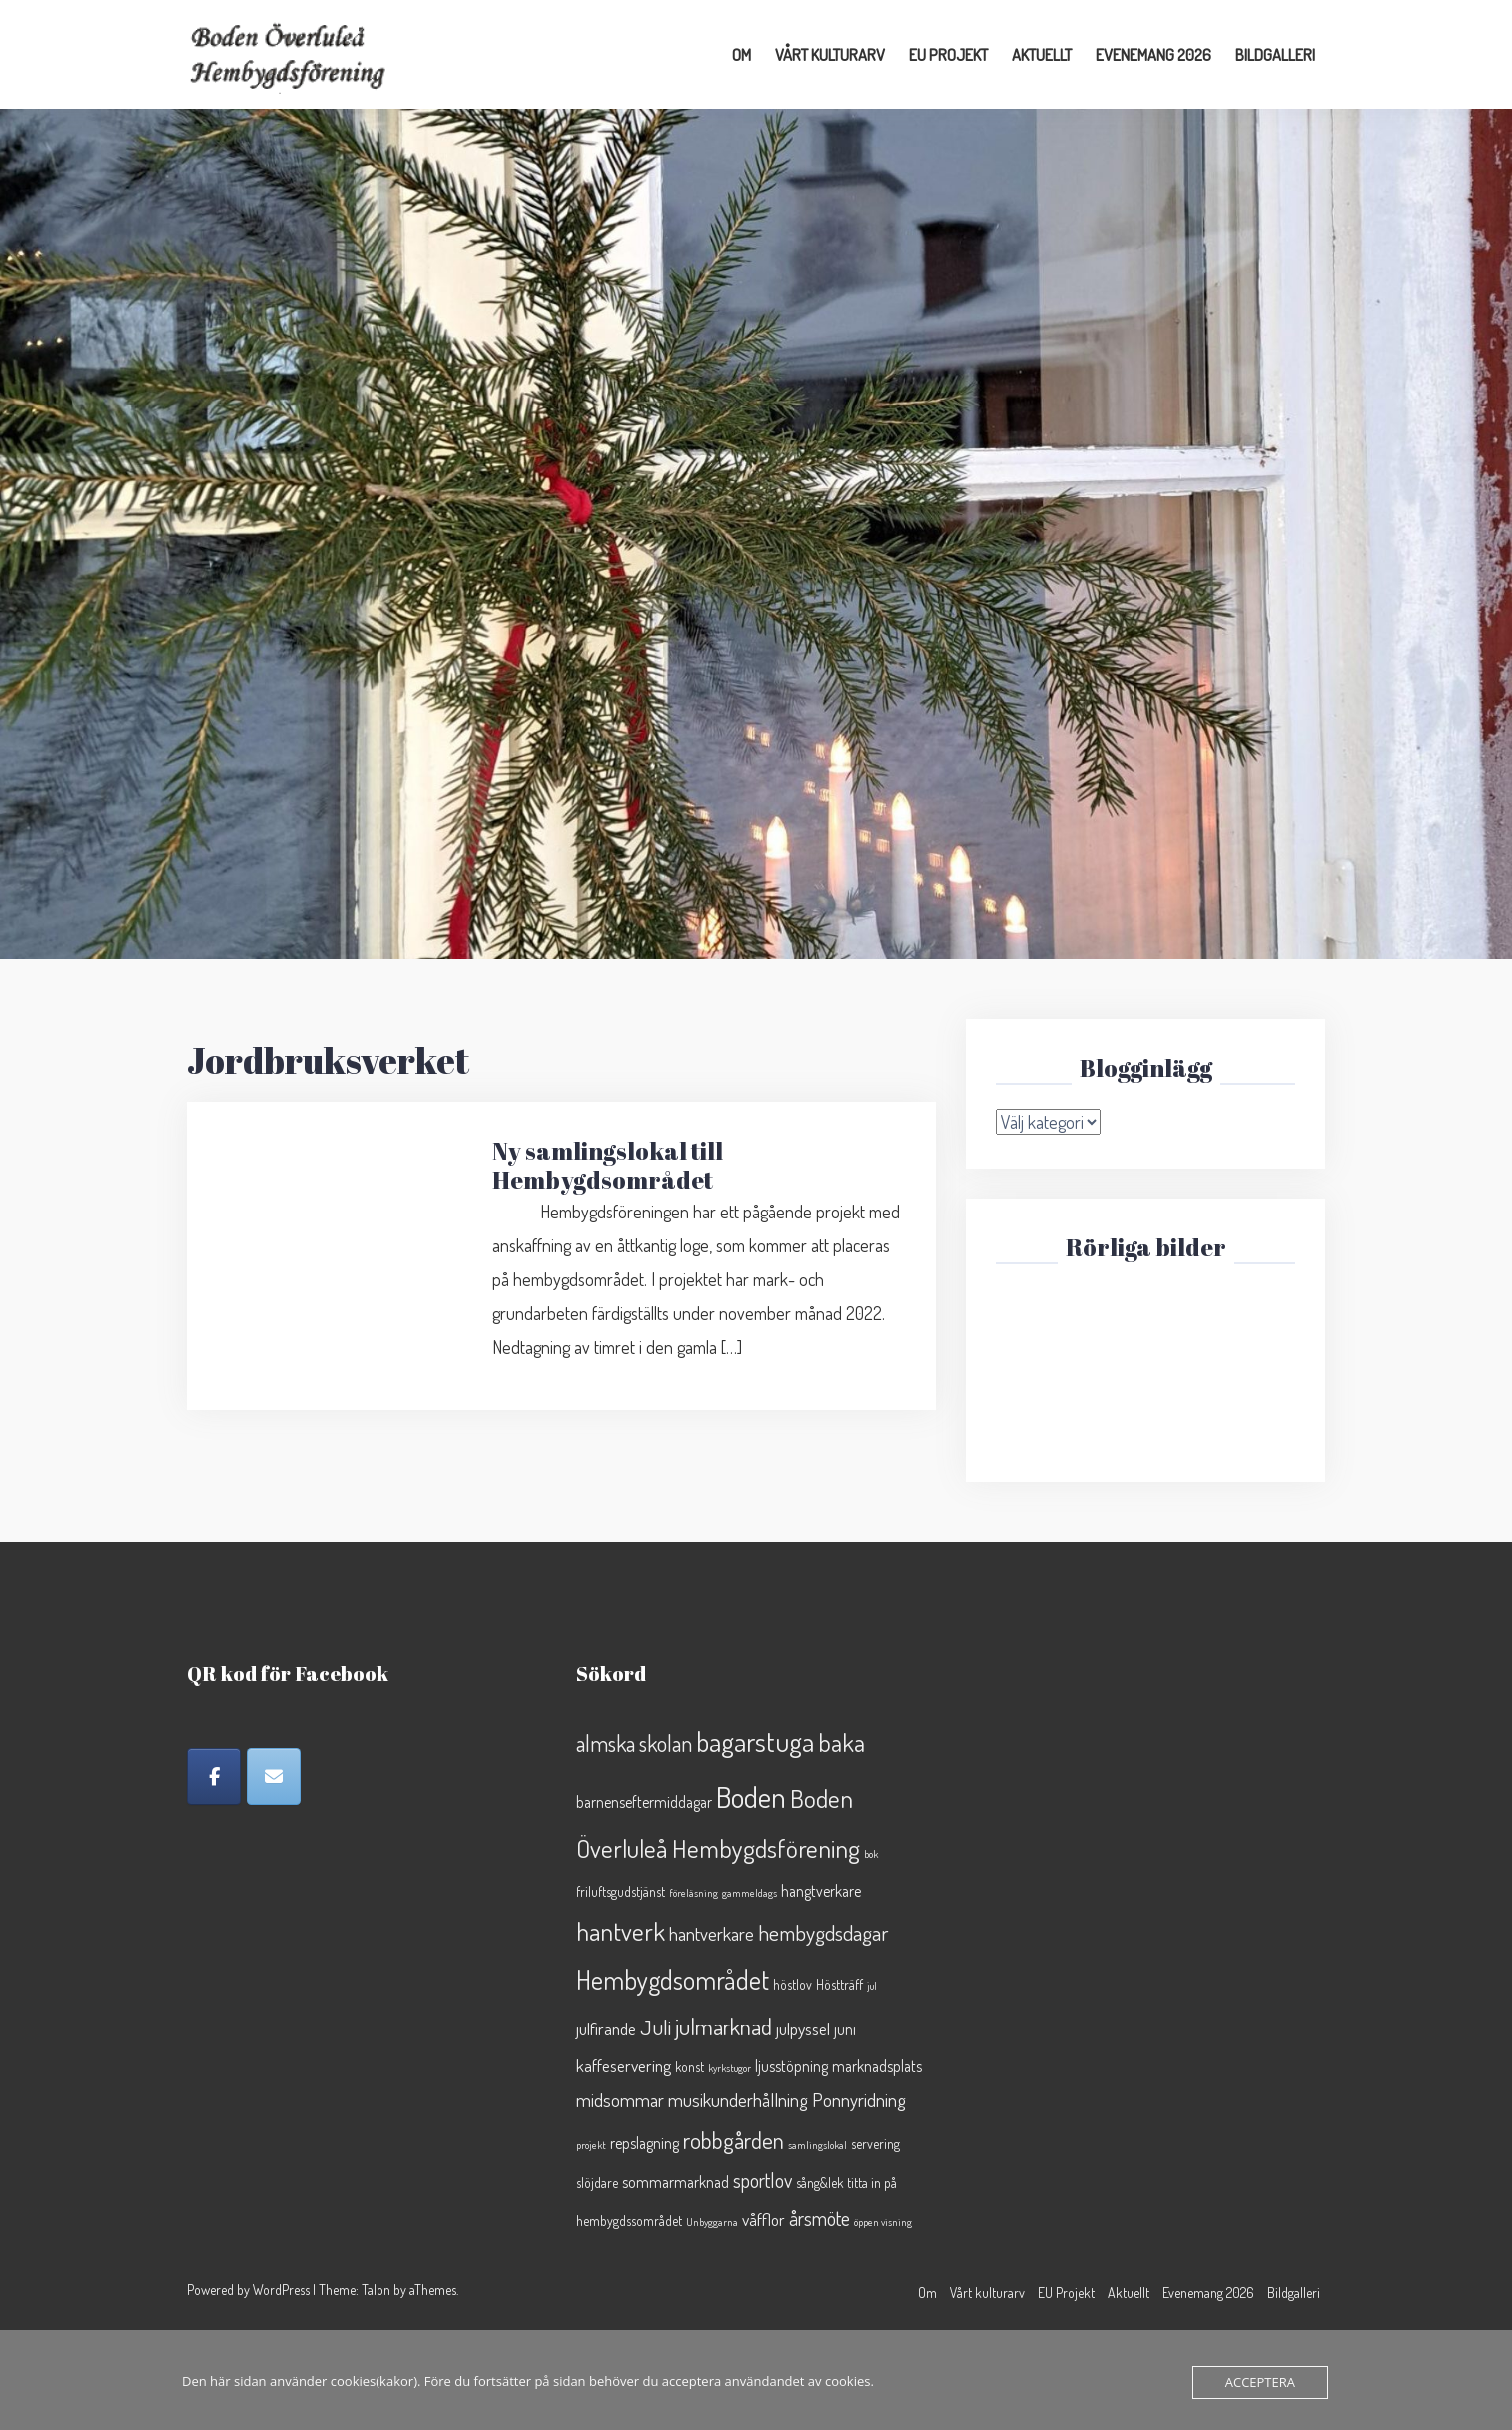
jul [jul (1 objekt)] (872, 1986)
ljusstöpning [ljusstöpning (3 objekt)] (791, 2066)
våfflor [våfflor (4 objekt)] (763, 2219)
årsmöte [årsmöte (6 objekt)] (819, 2218)
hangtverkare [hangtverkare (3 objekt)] (821, 1891)
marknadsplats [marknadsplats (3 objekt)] (877, 2066)
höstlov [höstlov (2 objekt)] (792, 1984)
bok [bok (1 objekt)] (871, 1854)
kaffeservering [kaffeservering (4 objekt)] (623, 2065)
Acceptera (1260, 2382)
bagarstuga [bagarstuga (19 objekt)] (755, 1741)
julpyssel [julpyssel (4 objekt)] (803, 2028)
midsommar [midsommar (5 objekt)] (620, 2099)
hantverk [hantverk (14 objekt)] (620, 1931)
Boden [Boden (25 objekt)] (751, 1796)
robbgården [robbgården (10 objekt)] (733, 2139)
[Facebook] (214, 1776)
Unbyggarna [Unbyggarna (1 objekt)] (712, 2222)
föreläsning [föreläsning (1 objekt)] (693, 1893)
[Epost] (274, 1776)
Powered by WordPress (248, 2289)
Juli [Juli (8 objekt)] (655, 2027)
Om (741, 55)
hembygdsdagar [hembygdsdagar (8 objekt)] (823, 1932)
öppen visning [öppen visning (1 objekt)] (883, 2222)
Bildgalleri (1275, 55)
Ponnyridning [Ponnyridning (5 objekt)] (859, 2099)
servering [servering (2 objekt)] (875, 2143)
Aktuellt (1042, 55)
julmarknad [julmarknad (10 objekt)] (723, 2026)
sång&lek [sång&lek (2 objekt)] (819, 2182)
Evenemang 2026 (1153, 55)
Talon (376, 2289)
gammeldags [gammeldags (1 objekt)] (749, 1893)
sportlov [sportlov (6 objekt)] (762, 2180)
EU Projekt (948, 55)
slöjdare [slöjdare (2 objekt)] (597, 2182)
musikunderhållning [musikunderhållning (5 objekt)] (738, 2099)
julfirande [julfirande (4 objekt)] (606, 2028)
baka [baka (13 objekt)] (841, 1742)
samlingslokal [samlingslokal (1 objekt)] (817, 2145)
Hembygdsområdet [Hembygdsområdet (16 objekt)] (672, 1979)
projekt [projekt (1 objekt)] (591, 2145)
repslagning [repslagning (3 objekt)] (644, 2143)
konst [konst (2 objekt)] (689, 2066)
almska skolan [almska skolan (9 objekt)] (634, 1743)
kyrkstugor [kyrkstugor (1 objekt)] (729, 2068)
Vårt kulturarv (830, 55)
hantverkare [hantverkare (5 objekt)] (711, 1933)
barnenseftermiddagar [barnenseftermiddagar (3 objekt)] (644, 1802)
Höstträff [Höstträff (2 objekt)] (839, 1984)
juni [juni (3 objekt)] (845, 2029)
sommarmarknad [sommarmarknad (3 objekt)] (675, 2182)
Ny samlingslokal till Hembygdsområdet (607, 1165)
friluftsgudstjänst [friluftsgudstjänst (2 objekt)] (620, 1891)
